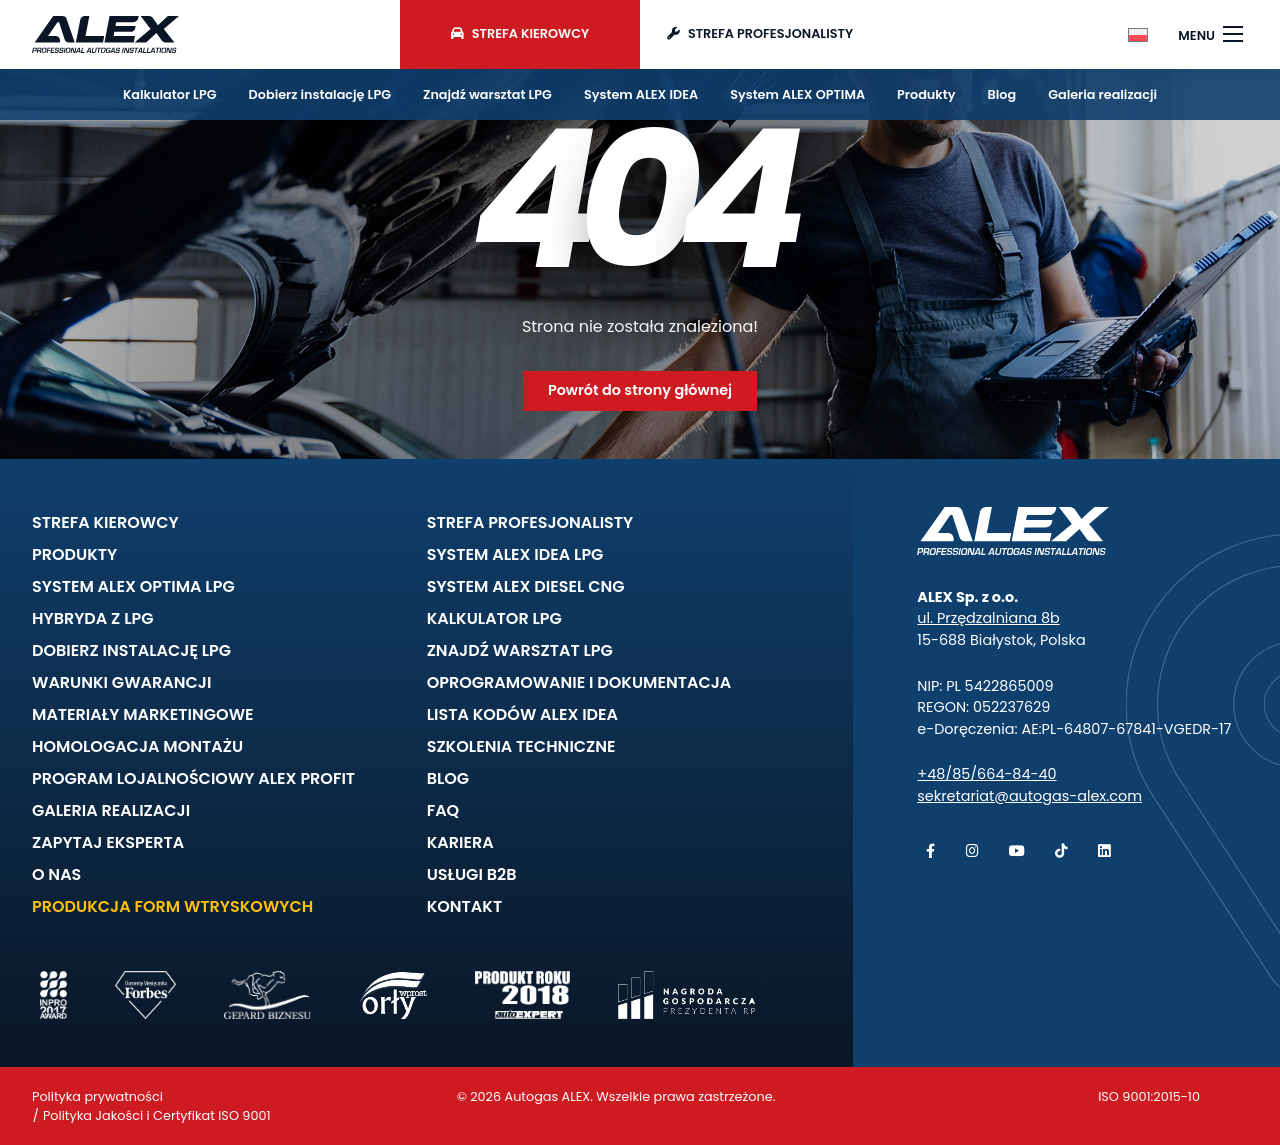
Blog (1002, 94)
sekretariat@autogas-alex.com (1029, 796)
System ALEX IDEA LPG (515, 554)
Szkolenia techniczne (521, 746)
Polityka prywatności (97, 1096)
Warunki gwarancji (121, 682)
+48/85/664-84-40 (986, 774)
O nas (56, 874)
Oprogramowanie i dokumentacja (579, 682)
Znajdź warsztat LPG (487, 94)
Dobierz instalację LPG (320, 94)
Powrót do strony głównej (640, 390)
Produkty (926, 94)
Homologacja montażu (137, 746)
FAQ (443, 810)
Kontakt (464, 906)
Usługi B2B (472, 874)
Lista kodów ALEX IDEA (522, 714)
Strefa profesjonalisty (760, 33)
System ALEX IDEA (641, 94)
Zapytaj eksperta (108, 842)
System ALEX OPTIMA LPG (133, 586)
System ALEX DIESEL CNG (526, 586)
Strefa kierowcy (520, 33)
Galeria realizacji (1102, 94)
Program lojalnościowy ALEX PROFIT (193, 778)
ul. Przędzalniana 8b (988, 618)
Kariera (460, 842)
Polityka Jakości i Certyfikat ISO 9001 (157, 1115)
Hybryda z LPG (93, 618)
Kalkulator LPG (170, 94)
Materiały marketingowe (143, 714)
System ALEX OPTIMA (797, 94)
